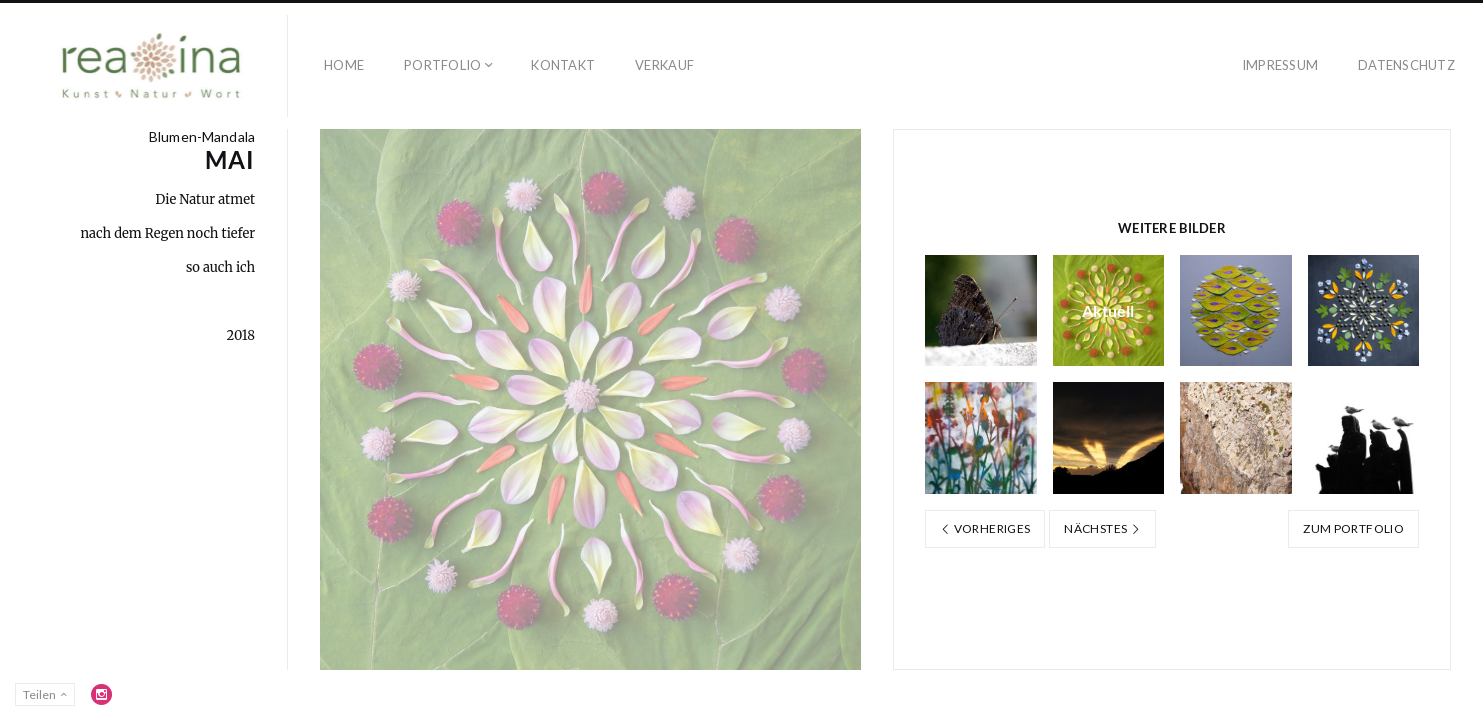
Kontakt (563, 65)
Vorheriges (985, 528)
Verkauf (664, 65)
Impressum (1280, 65)
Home (344, 65)
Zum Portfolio (1353, 528)
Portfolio (442, 65)
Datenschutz (1406, 65)
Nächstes (1102, 528)
